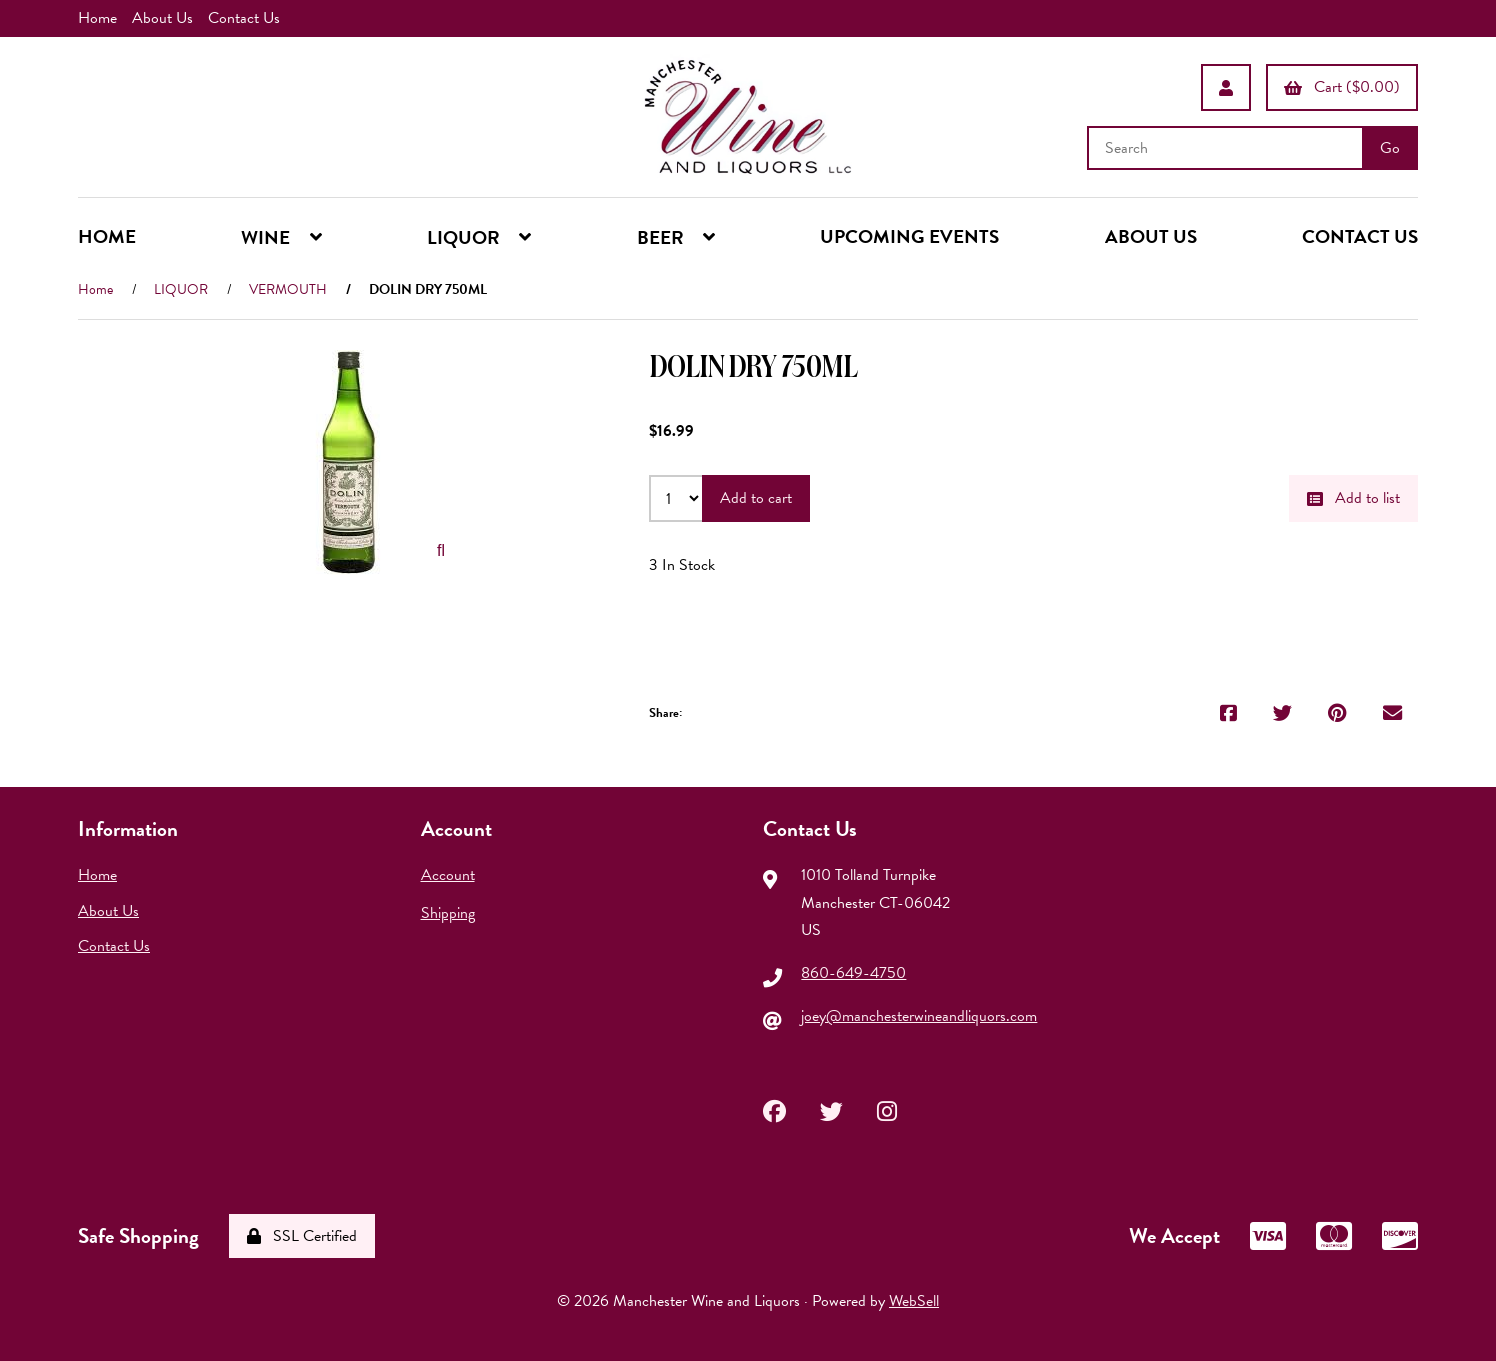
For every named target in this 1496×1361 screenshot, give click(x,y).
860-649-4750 (853, 973)
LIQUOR (181, 289)
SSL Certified (302, 1236)
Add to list (1353, 498)
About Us (162, 18)
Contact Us (244, 18)
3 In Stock (682, 565)
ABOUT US (1151, 236)
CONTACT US (1360, 236)
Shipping (448, 913)
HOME (107, 236)
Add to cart (756, 498)
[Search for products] (1227, 148)
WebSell (914, 1301)
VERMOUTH (288, 289)
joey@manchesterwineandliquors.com (919, 1016)
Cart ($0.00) (1342, 87)
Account (448, 875)
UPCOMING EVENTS (909, 236)
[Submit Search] (1390, 148)
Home (97, 18)
